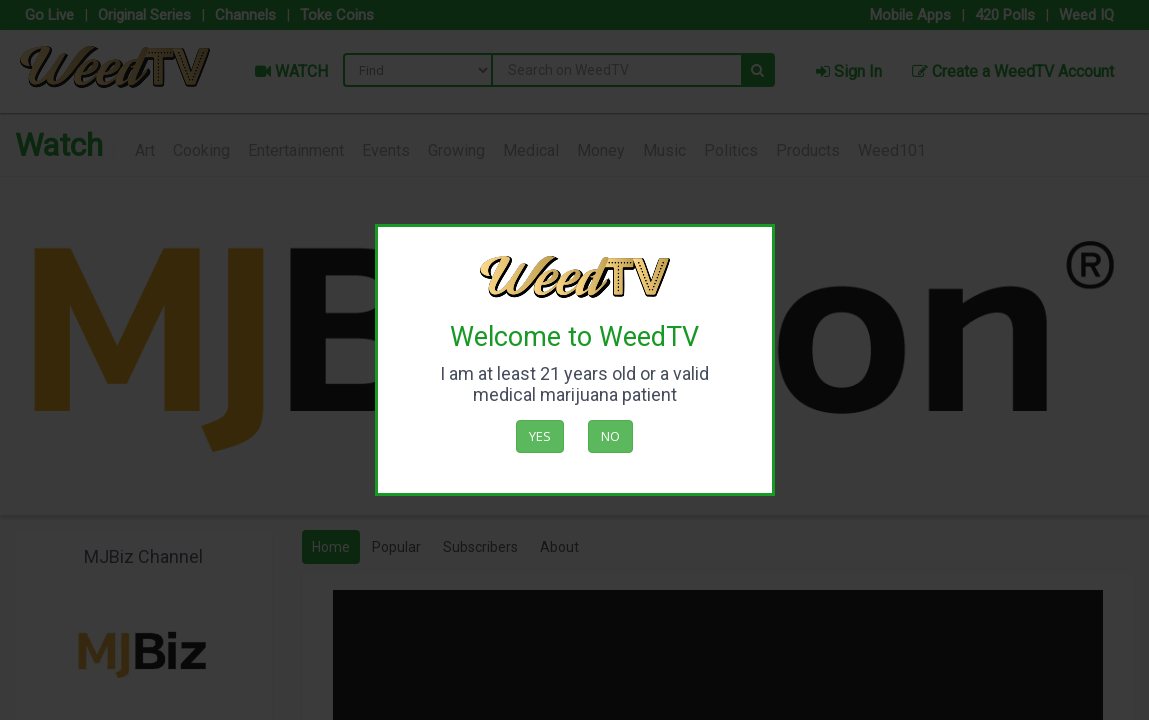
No (610, 436)
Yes (540, 436)
